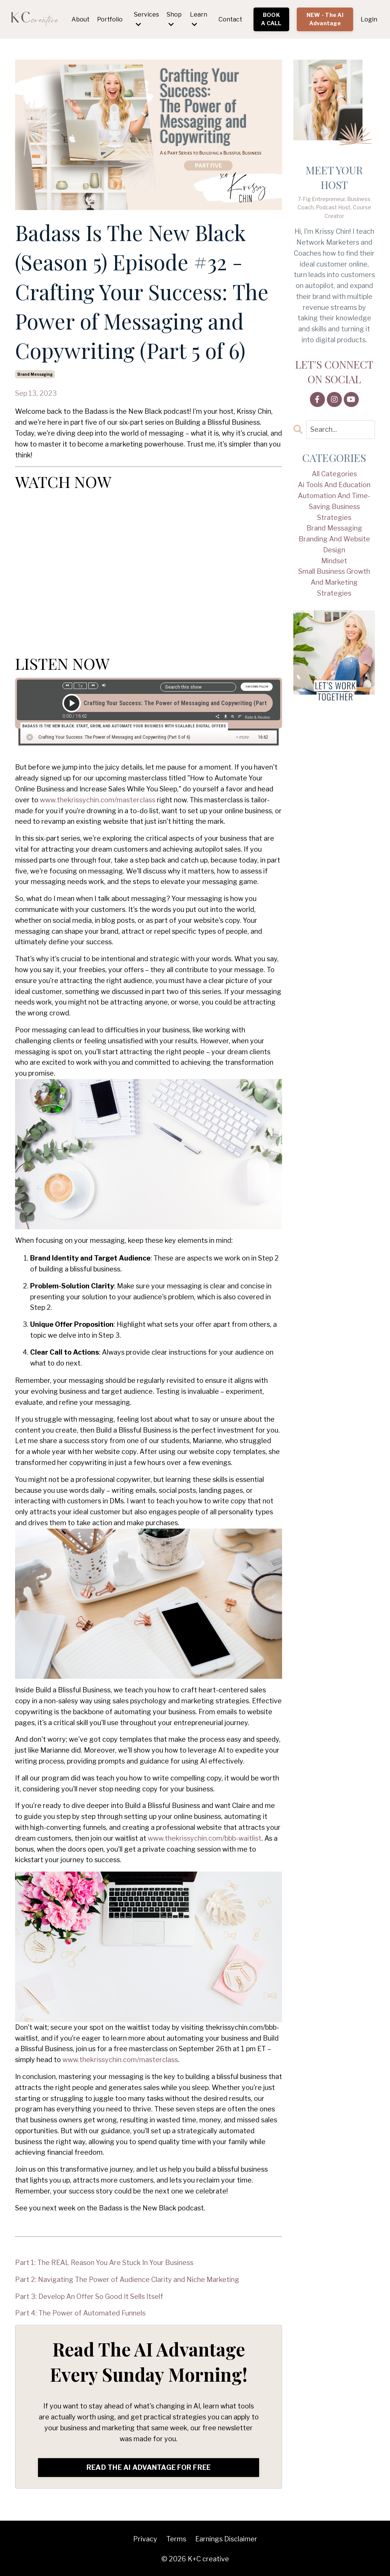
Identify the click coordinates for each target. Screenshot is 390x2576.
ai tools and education (334, 485)
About (80, 19)
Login (369, 19)
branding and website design (334, 544)
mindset (334, 561)
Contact (230, 19)
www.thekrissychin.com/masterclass (97, 800)
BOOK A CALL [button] (271, 19)
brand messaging (35, 374)
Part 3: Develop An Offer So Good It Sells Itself (89, 2296)
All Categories (334, 474)
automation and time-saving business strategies (334, 506)
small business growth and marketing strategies (334, 583)
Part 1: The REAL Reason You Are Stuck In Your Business (104, 2263)
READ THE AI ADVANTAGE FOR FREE (148, 2467)
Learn (198, 19)
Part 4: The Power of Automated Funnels (80, 2313)
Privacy (145, 2539)
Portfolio (110, 19)
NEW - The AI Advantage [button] (325, 19)
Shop (174, 19)
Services (146, 19)
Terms (176, 2539)
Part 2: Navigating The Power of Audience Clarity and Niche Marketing (127, 2279)
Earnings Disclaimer (226, 2539)
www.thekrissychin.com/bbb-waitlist (204, 1838)
